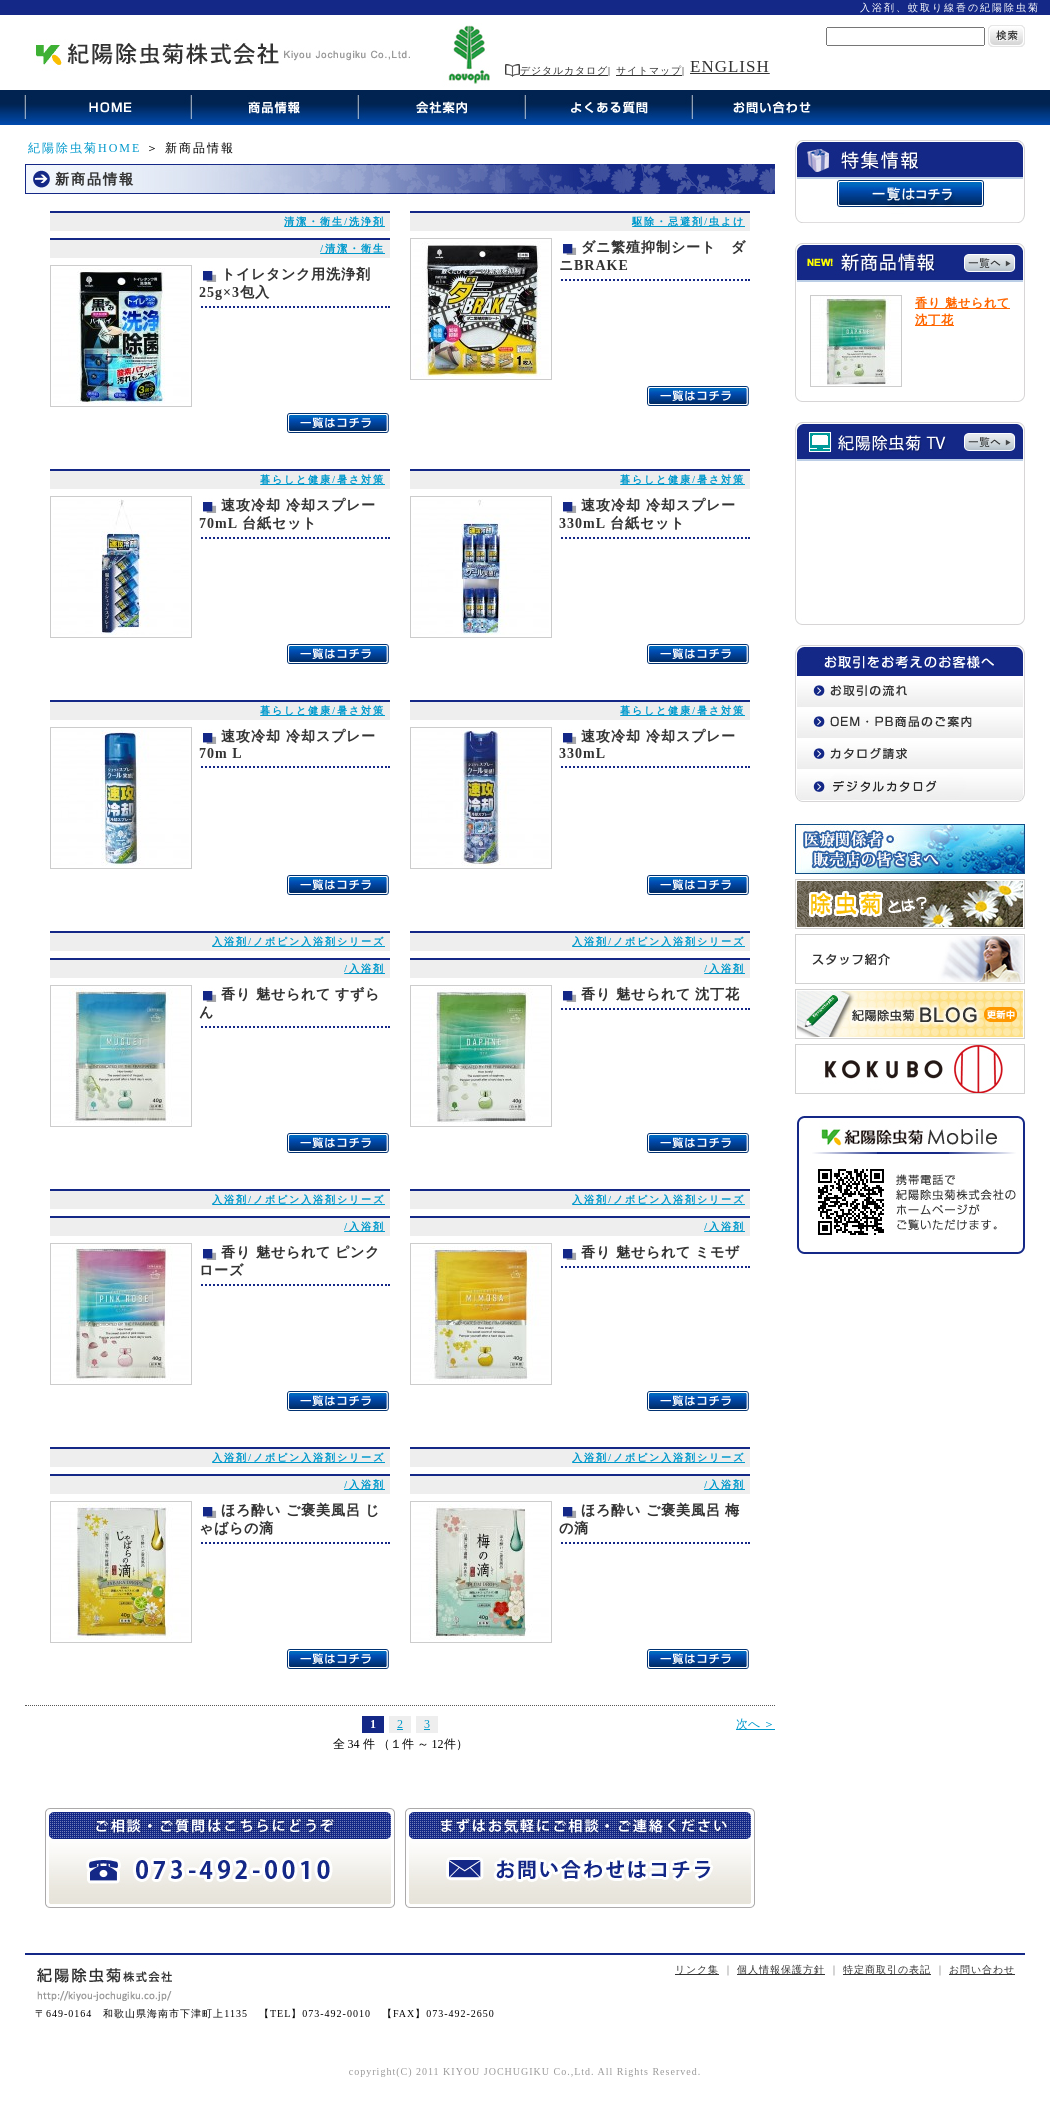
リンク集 (697, 1969)
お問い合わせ (982, 1969)
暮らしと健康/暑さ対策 (322, 479)
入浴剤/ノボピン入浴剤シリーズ (298, 941)
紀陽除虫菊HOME (84, 148)
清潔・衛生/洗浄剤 (334, 221)
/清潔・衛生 (352, 248)
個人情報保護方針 (781, 1969)
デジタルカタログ (556, 70)
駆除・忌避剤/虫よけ (688, 221)
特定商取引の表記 (887, 1969)
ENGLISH (730, 66)
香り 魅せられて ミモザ (660, 1252)
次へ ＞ (755, 1724)
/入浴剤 (364, 968)
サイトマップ (649, 70)
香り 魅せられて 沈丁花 (660, 994)
